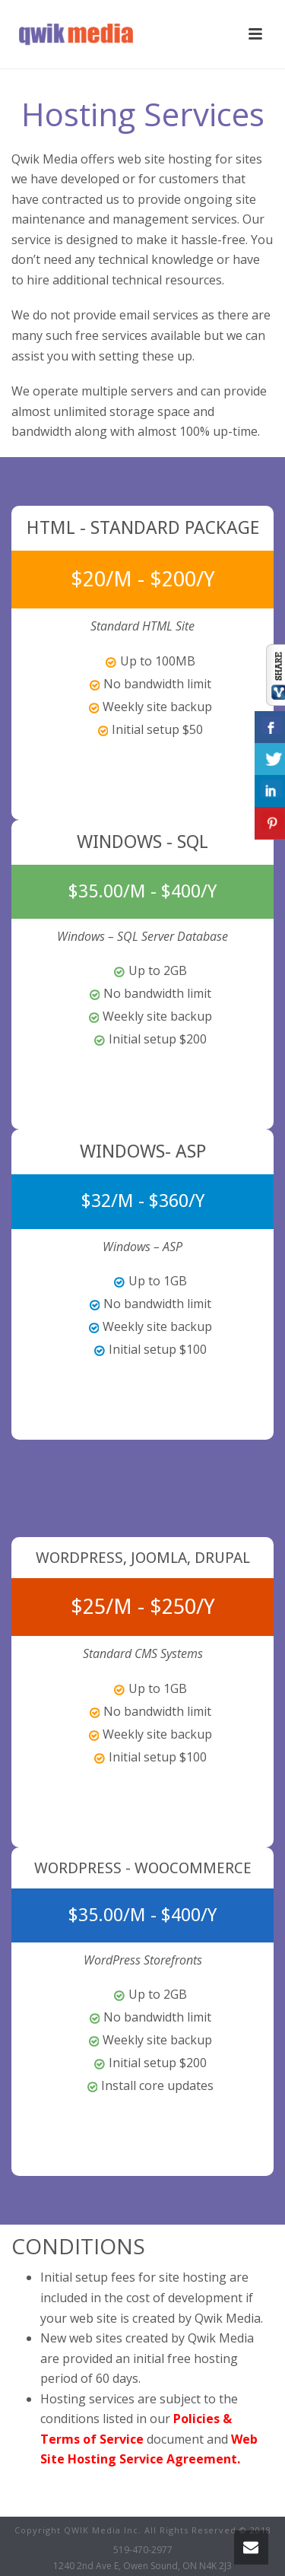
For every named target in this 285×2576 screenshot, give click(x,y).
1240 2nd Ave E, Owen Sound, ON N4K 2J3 (142, 2566)
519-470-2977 (143, 2550)
